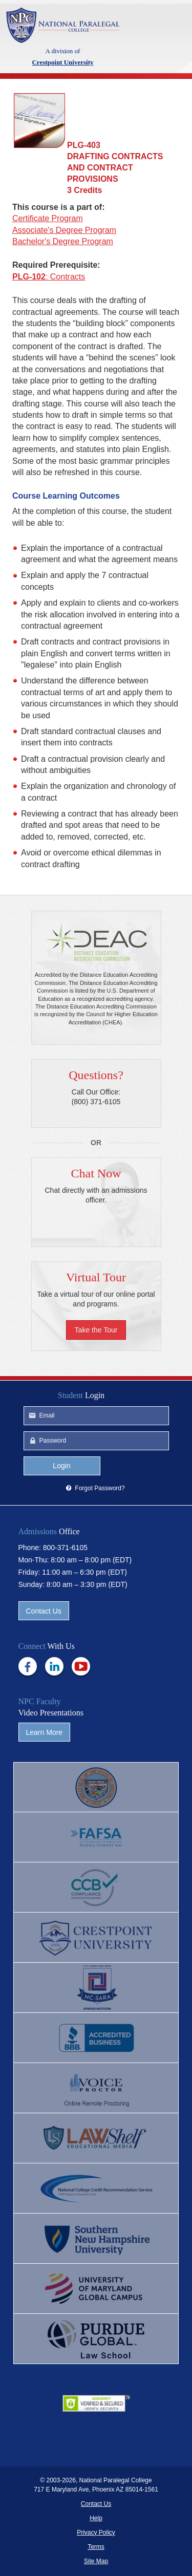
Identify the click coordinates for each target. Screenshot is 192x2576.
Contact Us (43, 1611)
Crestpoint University (62, 25)
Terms (96, 2546)
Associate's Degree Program (64, 230)
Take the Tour (96, 1330)
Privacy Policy (96, 2532)
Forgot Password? (99, 1488)
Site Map (96, 2561)
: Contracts (48, 276)
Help (96, 2518)
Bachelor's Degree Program (62, 241)
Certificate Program (47, 218)
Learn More (44, 1732)
